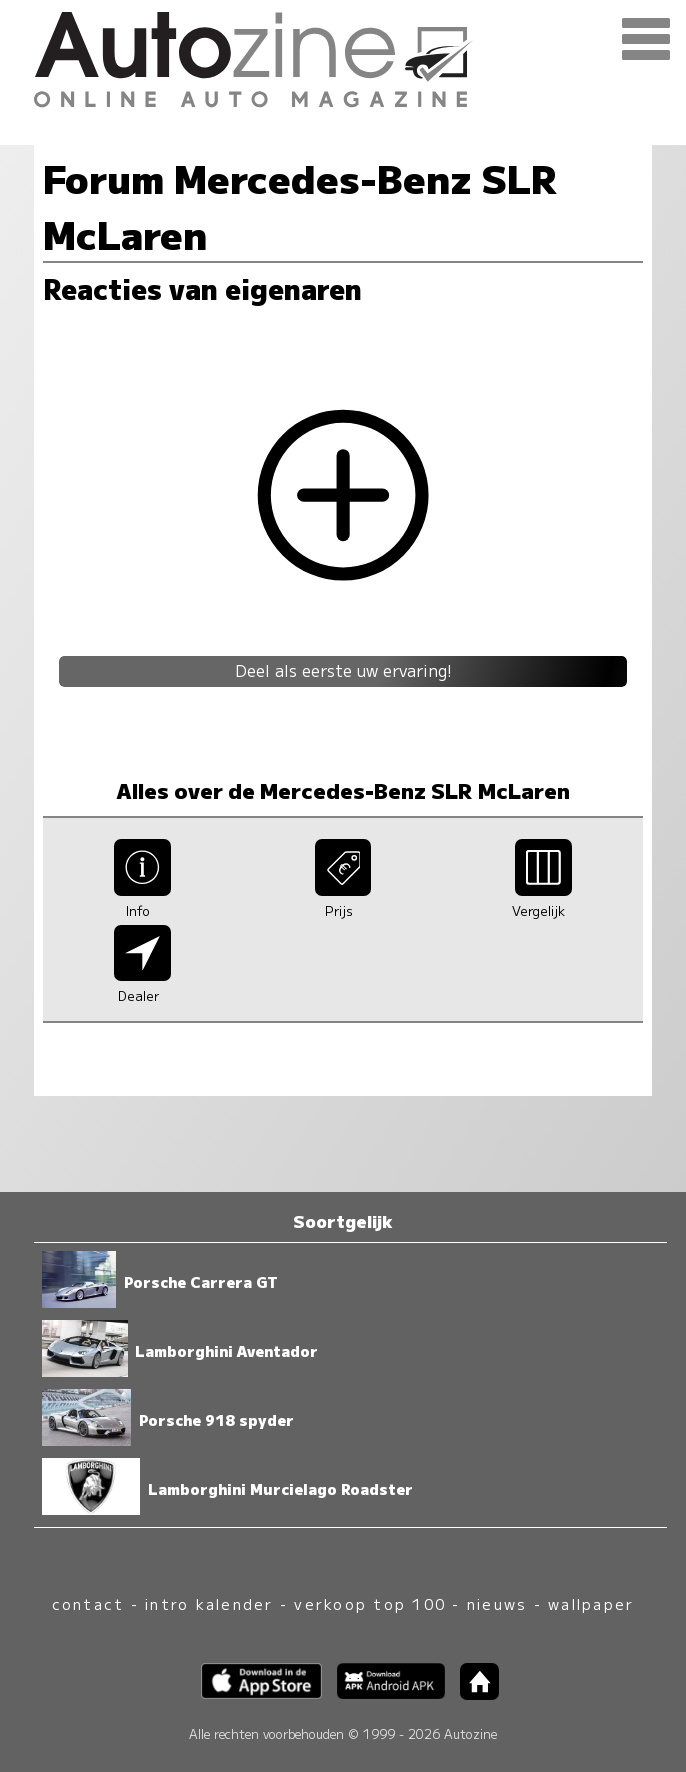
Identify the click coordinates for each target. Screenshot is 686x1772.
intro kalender (209, 1603)
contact (88, 1603)
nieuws (497, 1603)
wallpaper (591, 1603)
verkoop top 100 (370, 1603)
